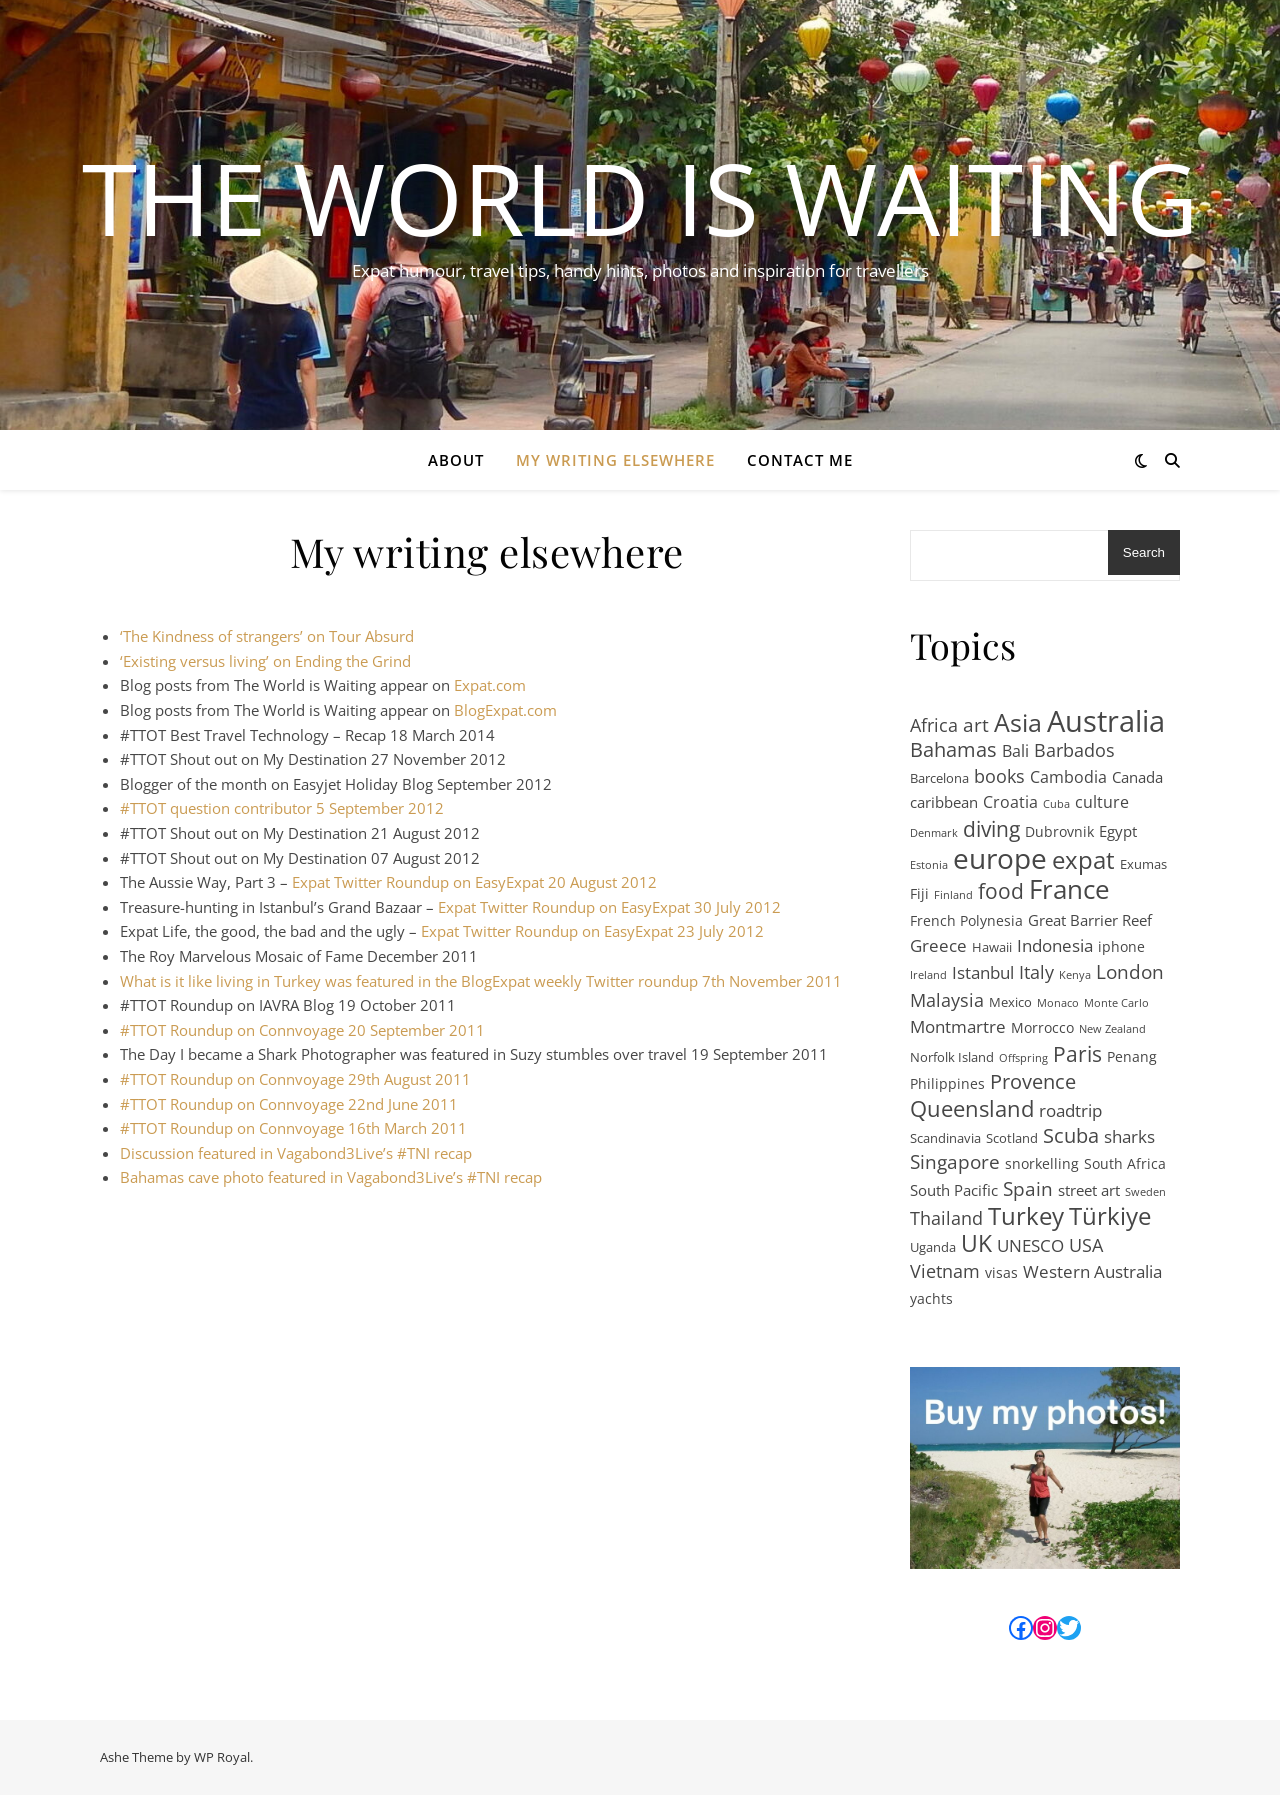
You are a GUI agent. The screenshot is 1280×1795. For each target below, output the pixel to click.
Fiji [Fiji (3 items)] (919, 893)
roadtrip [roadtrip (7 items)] (1070, 1110)
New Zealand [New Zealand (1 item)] (1112, 1029)
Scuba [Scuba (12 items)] (1071, 1136)
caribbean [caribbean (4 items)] (944, 802)
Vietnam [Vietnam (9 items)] (945, 1271)
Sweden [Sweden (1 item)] (1145, 1192)
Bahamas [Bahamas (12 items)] (953, 750)
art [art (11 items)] (976, 725)
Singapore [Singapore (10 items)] (955, 1162)
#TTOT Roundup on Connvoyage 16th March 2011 (293, 1128)
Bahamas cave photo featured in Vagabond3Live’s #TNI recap (331, 1177)
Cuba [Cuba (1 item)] (1056, 804)
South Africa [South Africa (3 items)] (1125, 1163)
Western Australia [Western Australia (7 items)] (1092, 1271)
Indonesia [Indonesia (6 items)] (1055, 945)
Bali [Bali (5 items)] (1015, 751)
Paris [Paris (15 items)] (1077, 1054)
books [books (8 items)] (999, 776)
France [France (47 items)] (1069, 889)
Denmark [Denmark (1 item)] (934, 833)
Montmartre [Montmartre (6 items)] (958, 1026)
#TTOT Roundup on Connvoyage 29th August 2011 (295, 1079)
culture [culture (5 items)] (1102, 802)
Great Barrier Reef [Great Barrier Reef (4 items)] (1090, 920)
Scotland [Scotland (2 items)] (1012, 1138)
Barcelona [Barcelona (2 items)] (939, 778)
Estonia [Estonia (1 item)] (929, 865)
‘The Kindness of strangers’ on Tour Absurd (267, 636)
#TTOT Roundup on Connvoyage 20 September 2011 (302, 1030)
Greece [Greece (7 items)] (938, 945)
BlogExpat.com (505, 710)
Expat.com (490, 685)
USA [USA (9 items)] (1086, 1245)
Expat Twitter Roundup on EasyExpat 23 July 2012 (592, 931)
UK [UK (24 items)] (976, 1244)
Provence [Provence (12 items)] (1033, 1082)
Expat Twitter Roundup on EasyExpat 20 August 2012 (474, 882)
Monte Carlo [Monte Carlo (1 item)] (1116, 1003)
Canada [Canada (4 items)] (1137, 777)
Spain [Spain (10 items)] (1028, 1189)
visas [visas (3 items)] (1001, 1272)
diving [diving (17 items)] (991, 829)
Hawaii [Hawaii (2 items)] (992, 947)
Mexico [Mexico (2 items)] (1010, 1002)
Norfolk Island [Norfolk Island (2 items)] (952, 1057)
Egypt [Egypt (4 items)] (1118, 831)
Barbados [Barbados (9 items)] (1074, 750)
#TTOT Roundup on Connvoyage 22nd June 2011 (289, 1104)
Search (1144, 552)
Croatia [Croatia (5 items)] (1010, 802)
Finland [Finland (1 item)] (953, 895)
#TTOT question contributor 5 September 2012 (282, 808)
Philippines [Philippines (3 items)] (947, 1083)
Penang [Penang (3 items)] (1132, 1056)
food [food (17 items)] (1001, 891)
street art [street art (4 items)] (1089, 1190)
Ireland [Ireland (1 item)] (928, 975)
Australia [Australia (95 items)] (1106, 721)
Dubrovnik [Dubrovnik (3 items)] (1059, 831)
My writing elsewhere (615, 460)
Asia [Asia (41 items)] (1018, 722)
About (456, 460)
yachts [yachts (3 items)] (931, 1298)
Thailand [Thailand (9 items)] (946, 1218)
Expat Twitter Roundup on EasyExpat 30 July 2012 (611, 907)
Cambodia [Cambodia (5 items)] (1068, 777)
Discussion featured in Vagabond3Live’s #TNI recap (296, 1153)
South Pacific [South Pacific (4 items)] (954, 1190)
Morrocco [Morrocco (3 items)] (1042, 1027)
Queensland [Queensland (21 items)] (972, 1109)
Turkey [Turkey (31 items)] (1026, 1216)
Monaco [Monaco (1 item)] (1058, 1003)
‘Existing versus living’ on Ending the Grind (265, 661)
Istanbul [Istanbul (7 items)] (983, 972)
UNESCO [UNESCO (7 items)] (1030, 1245)
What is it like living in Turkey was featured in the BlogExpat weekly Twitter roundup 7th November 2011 (481, 981)
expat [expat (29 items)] (1083, 860)
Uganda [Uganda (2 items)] (933, 1247)
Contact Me (800, 460)
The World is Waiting (640, 197)
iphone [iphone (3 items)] (1121, 946)
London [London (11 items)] (1130, 972)
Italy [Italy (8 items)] (1036, 972)
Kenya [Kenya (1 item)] (1075, 975)
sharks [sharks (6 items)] (1129, 1136)
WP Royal (222, 1757)
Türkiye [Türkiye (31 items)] (1110, 1216)
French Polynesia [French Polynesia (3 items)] (966, 920)
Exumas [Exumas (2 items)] (1143, 864)
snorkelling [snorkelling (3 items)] (1042, 1163)
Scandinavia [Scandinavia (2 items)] (945, 1138)
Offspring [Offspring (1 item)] (1023, 1058)
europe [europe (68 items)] (1000, 858)
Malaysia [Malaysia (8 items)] (947, 1000)
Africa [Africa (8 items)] (934, 725)
